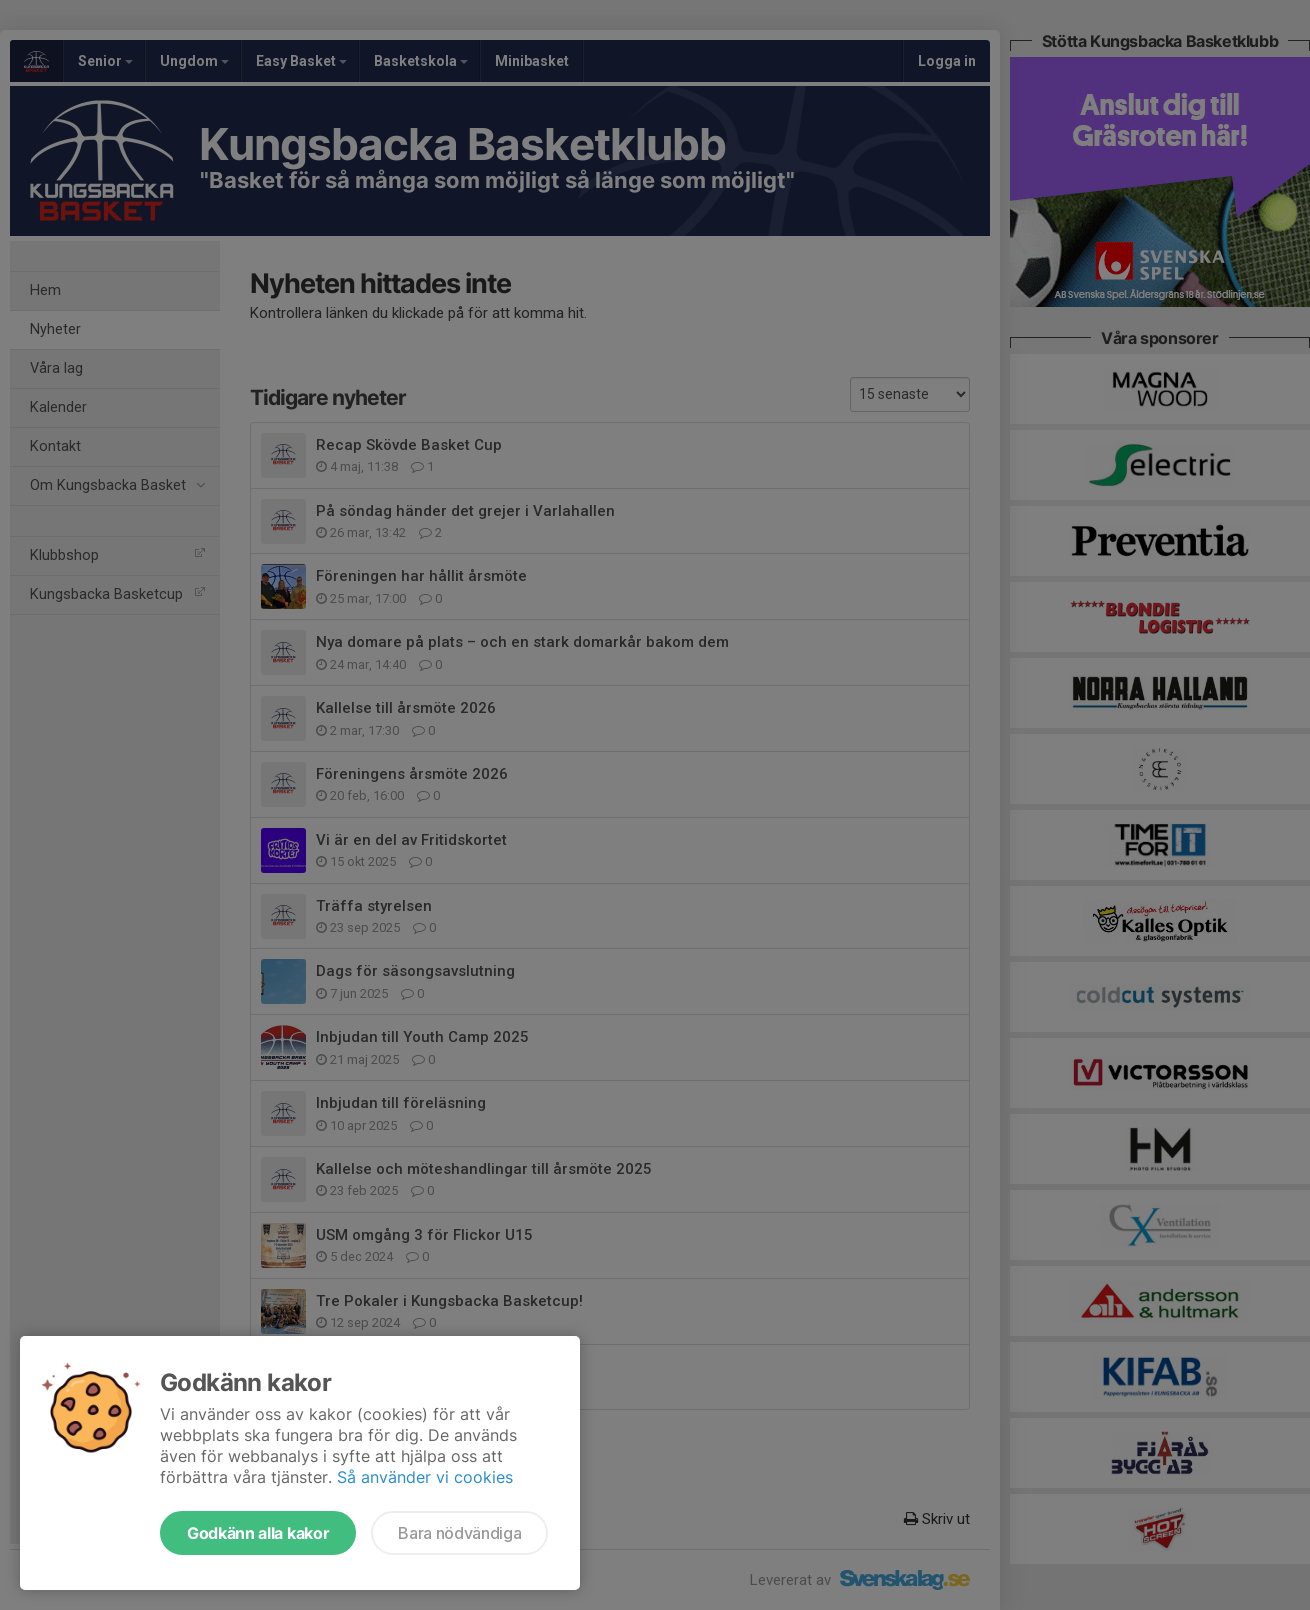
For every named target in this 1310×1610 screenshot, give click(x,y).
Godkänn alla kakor (258, 1533)
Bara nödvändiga (459, 1533)
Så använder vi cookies (425, 1477)
